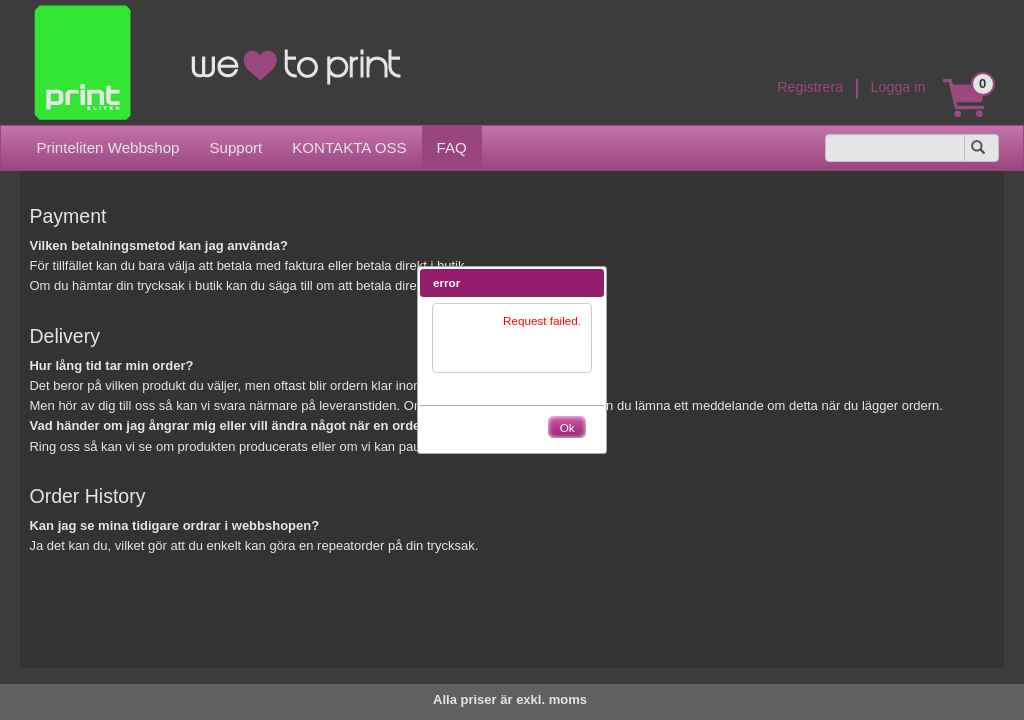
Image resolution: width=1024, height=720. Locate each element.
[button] (589, 283)
